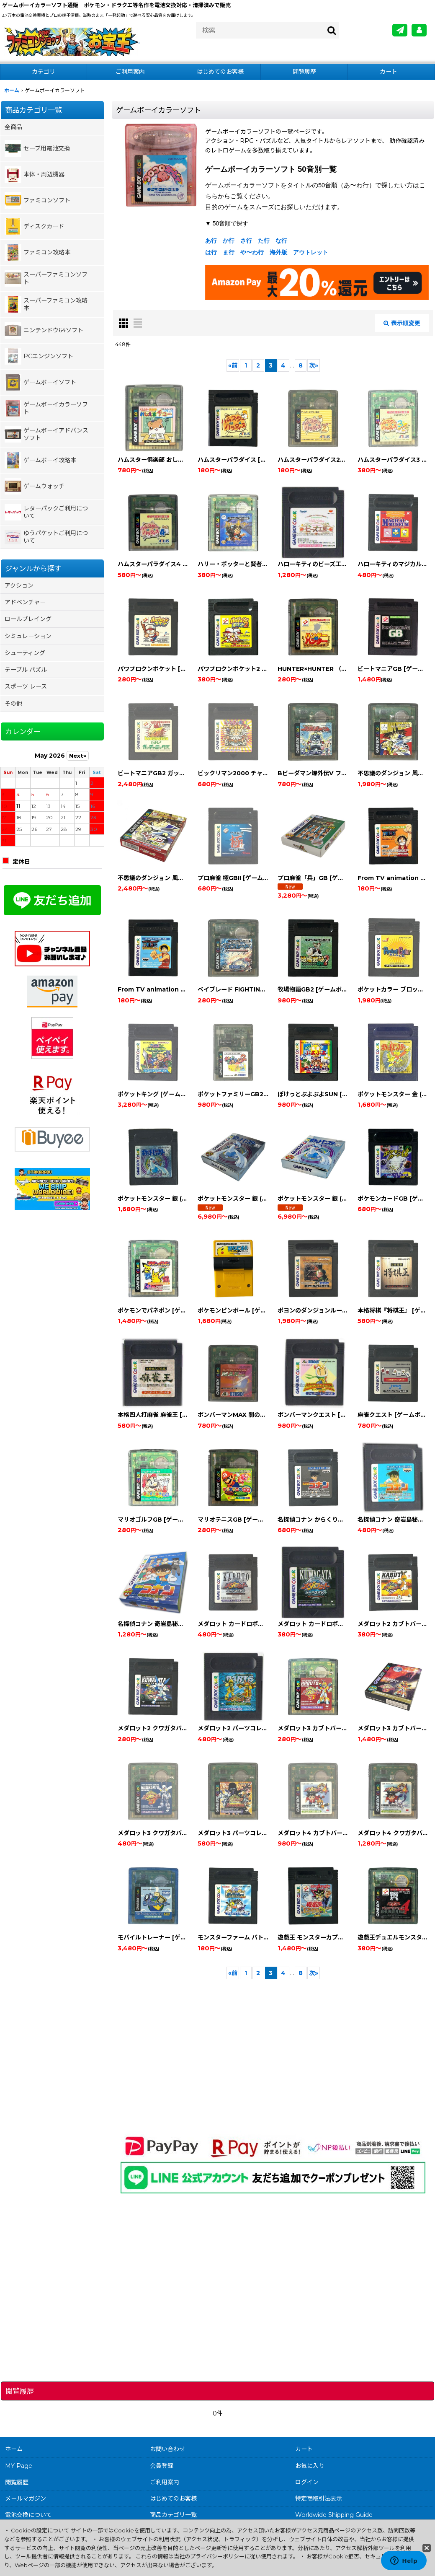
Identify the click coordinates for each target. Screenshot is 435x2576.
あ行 (211, 240)
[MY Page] (419, 30)
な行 (281, 240)
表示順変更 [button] (402, 323)
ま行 (228, 252)
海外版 (278, 252)
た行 (264, 240)
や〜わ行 (252, 252)
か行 (228, 240)
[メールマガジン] (399, 30)
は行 (211, 252)
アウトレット (310, 252)
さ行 (246, 240)
